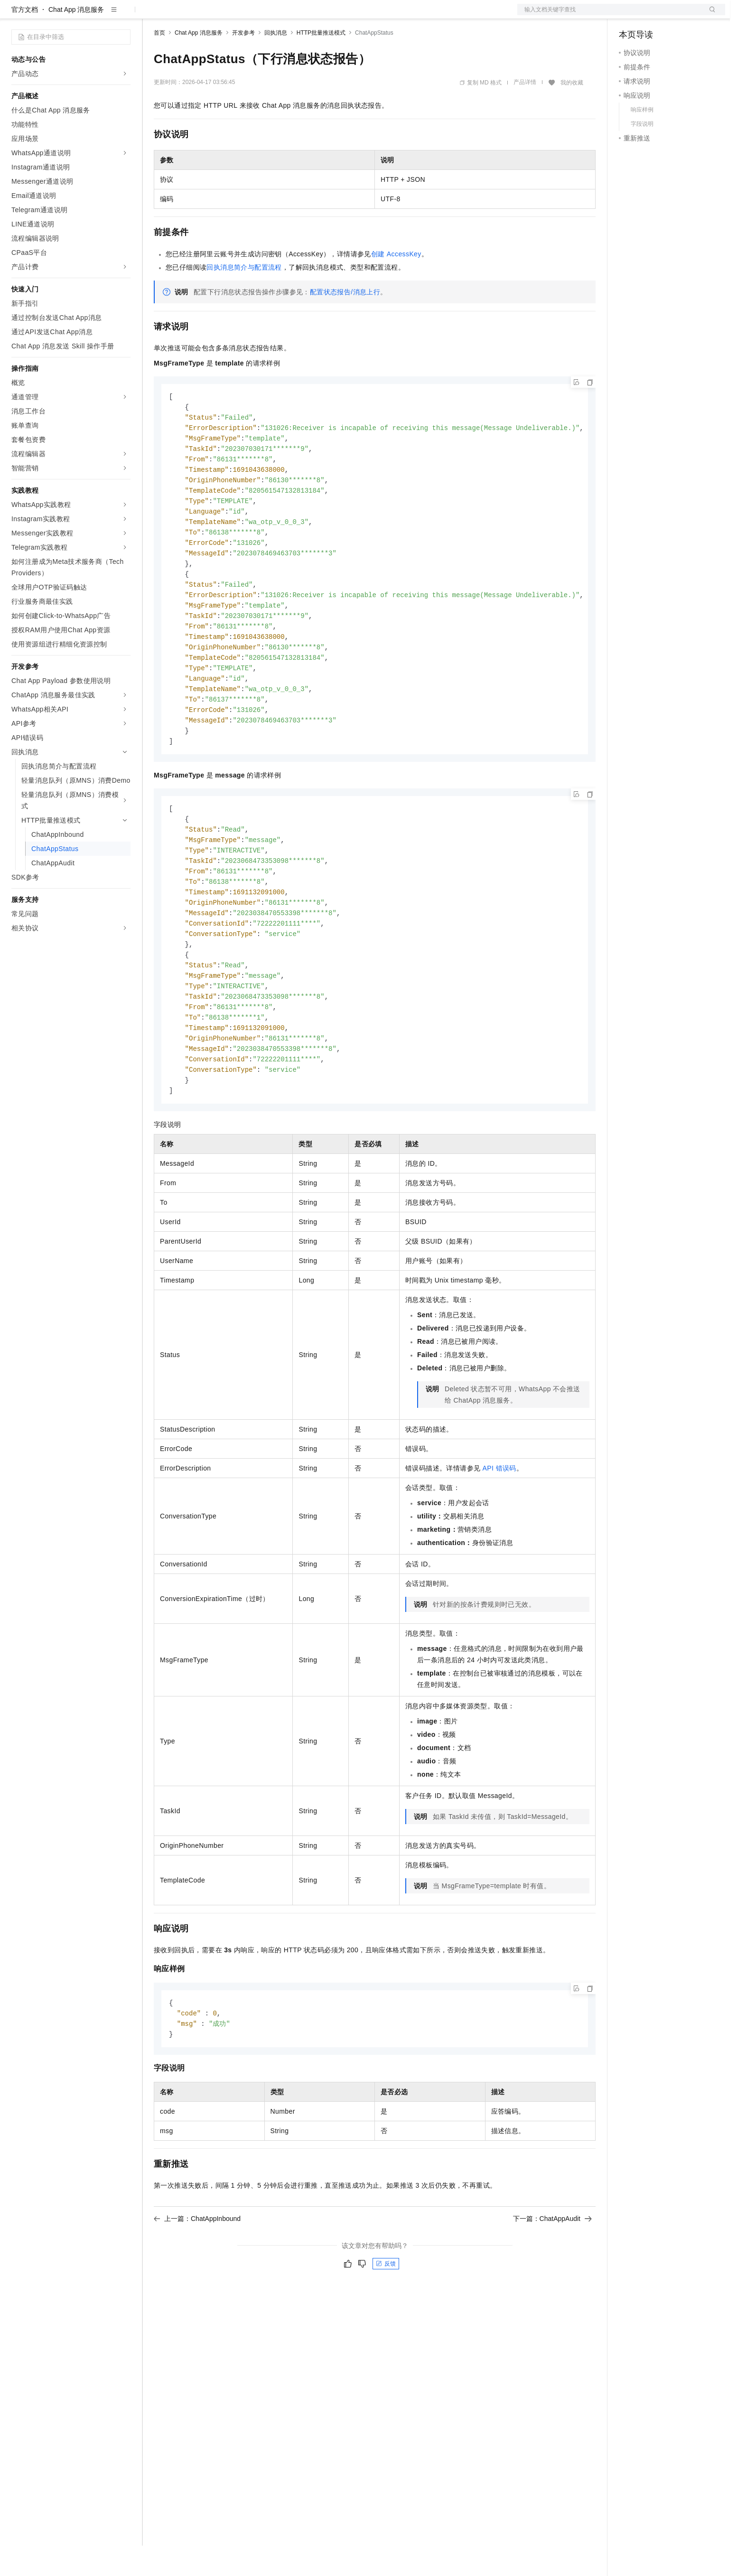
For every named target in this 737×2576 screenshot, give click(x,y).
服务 (280, 15)
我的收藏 (571, 113)
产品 (123, 15)
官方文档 (24, 40)
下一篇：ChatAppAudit (552, 2280)
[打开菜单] (15, 15)
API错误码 (499, 1528)
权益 (182, 15)
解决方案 (153, 15)
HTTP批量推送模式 (321, 63)
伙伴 (257, 15)
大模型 (97, 15)
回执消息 (275, 63)
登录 (709, 15)
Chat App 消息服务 (76, 40)
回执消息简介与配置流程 (243, 297)
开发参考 (243, 63)
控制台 (652, 15)
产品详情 (524, 112)
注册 (675, 15)
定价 (205, 15)
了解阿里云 (312, 15)
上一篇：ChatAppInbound (197, 2280)
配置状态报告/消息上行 (345, 322)
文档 (609, 15)
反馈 (386, 2325)
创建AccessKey (396, 284)
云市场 (231, 15)
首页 (159, 63)
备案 (629, 15)
